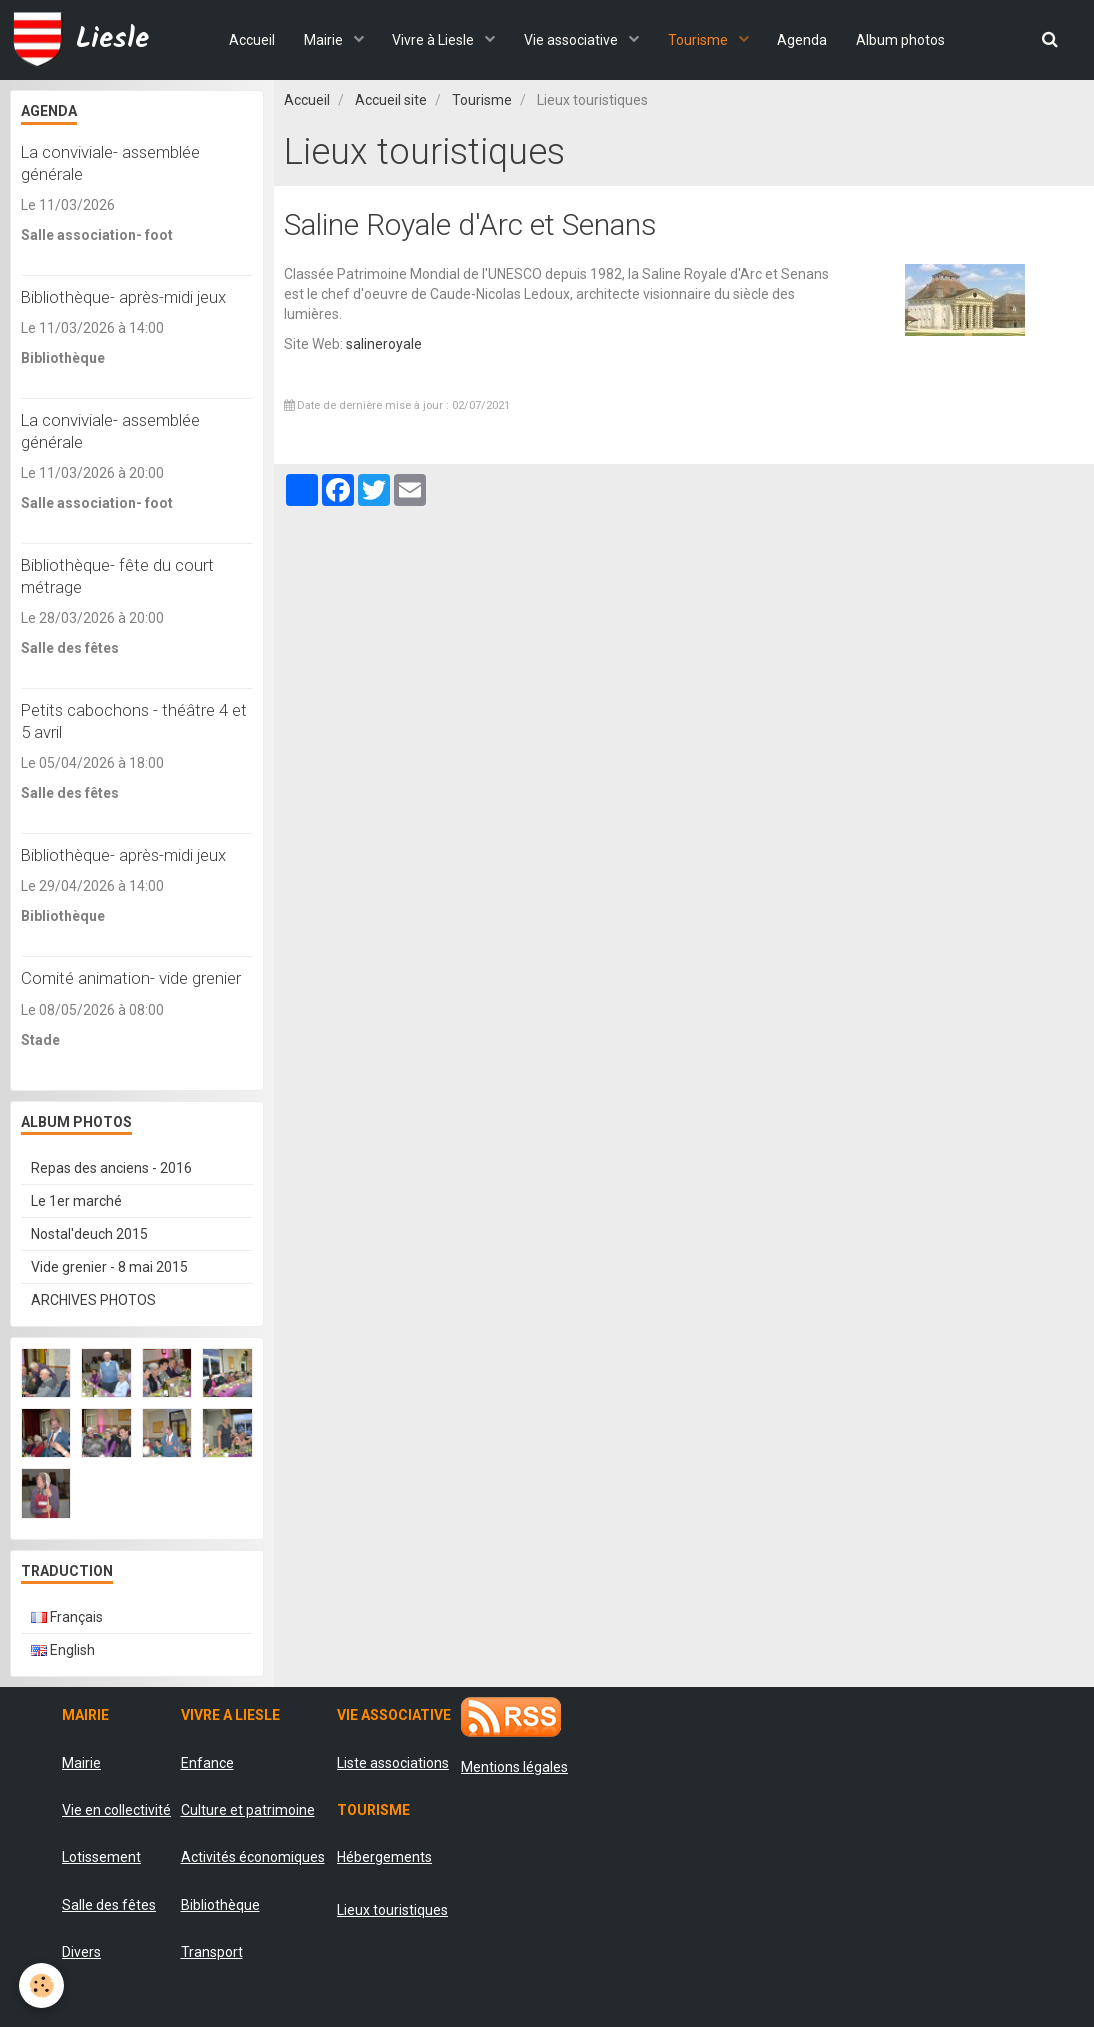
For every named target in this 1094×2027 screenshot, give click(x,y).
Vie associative (572, 40)
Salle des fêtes (109, 1905)
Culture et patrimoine (248, 1810)
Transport (212, 1952)
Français (67, 1617)
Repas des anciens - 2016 (111, 1168)
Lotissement (101, 1857)
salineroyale (384, 344)
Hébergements (384, 1857)
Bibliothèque (220, 1905)
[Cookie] (42, 1985)
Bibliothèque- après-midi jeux (123, 297)
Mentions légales (514, 1767)
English (63, 1650)
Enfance (207, 1763)
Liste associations (393, 1763)
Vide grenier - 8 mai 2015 (109, 1267)
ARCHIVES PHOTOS (93, 1300)
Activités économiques (253, 1857)
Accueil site (391, 100)
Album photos (904, 40)
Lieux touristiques (392, 1910)
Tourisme (700, 40)
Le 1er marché (76, 1201)
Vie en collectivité (116, 1810)
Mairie (322, 40)
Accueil (248, 40)
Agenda (805, 40)
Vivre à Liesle (433, 40)
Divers (81, 1952)
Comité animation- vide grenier (131, 979)
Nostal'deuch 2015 (89, 1234)
